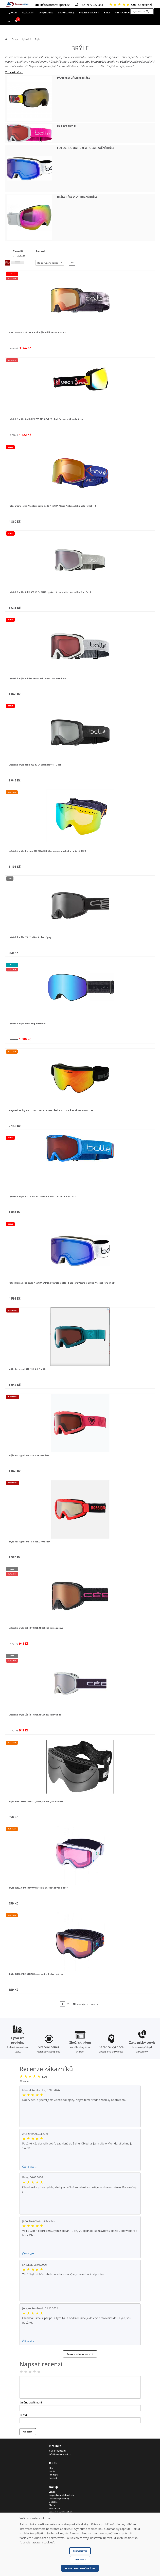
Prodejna (53, 2474)
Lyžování (26, 39)
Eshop (15, 39)
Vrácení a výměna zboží (61, 2511)
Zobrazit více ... (14, 72)
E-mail (24, 2415)
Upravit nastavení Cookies (80, 2568)
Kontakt (53, 2477)
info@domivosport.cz (60, 2454)
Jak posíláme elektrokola (61, 2495)
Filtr (7, 262)
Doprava (53, 2501)
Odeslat (27, 2431)
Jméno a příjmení (31, 2402)
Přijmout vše (80, 2550)
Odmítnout (80, 2559)
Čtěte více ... (29, 2166)
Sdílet (72, 262)
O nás (52, 2471)
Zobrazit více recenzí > (80, 2353)
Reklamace (54, 2508)
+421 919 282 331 (57, 2450)
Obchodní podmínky (59, 2498)
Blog (51, 2467)
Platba (52, 2505)
